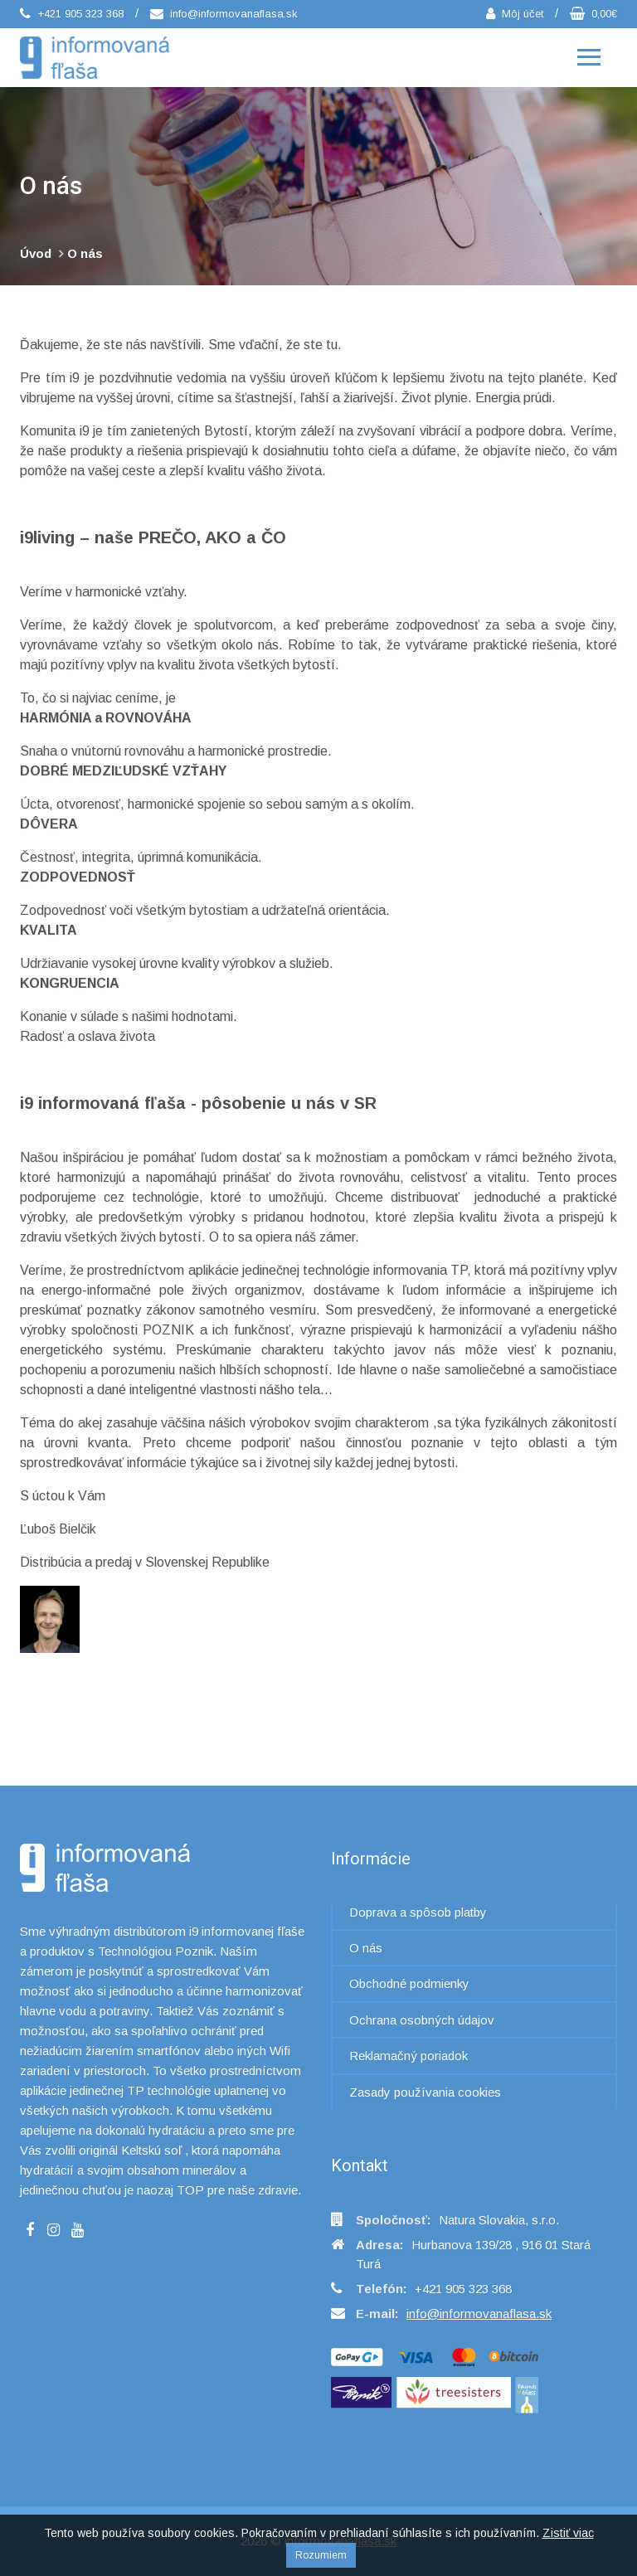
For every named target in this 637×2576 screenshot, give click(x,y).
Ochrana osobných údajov (421, 2020)
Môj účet (514, 13)
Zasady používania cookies (425, 2092)
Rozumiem (321, 2555)
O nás (85, 253)
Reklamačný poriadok (408, 2056)
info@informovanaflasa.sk (224, 13)
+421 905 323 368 (72, 13)
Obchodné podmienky (409, 1983)
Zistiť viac (568, 2533)
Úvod (35, 253)
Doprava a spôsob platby (418, 1912)
